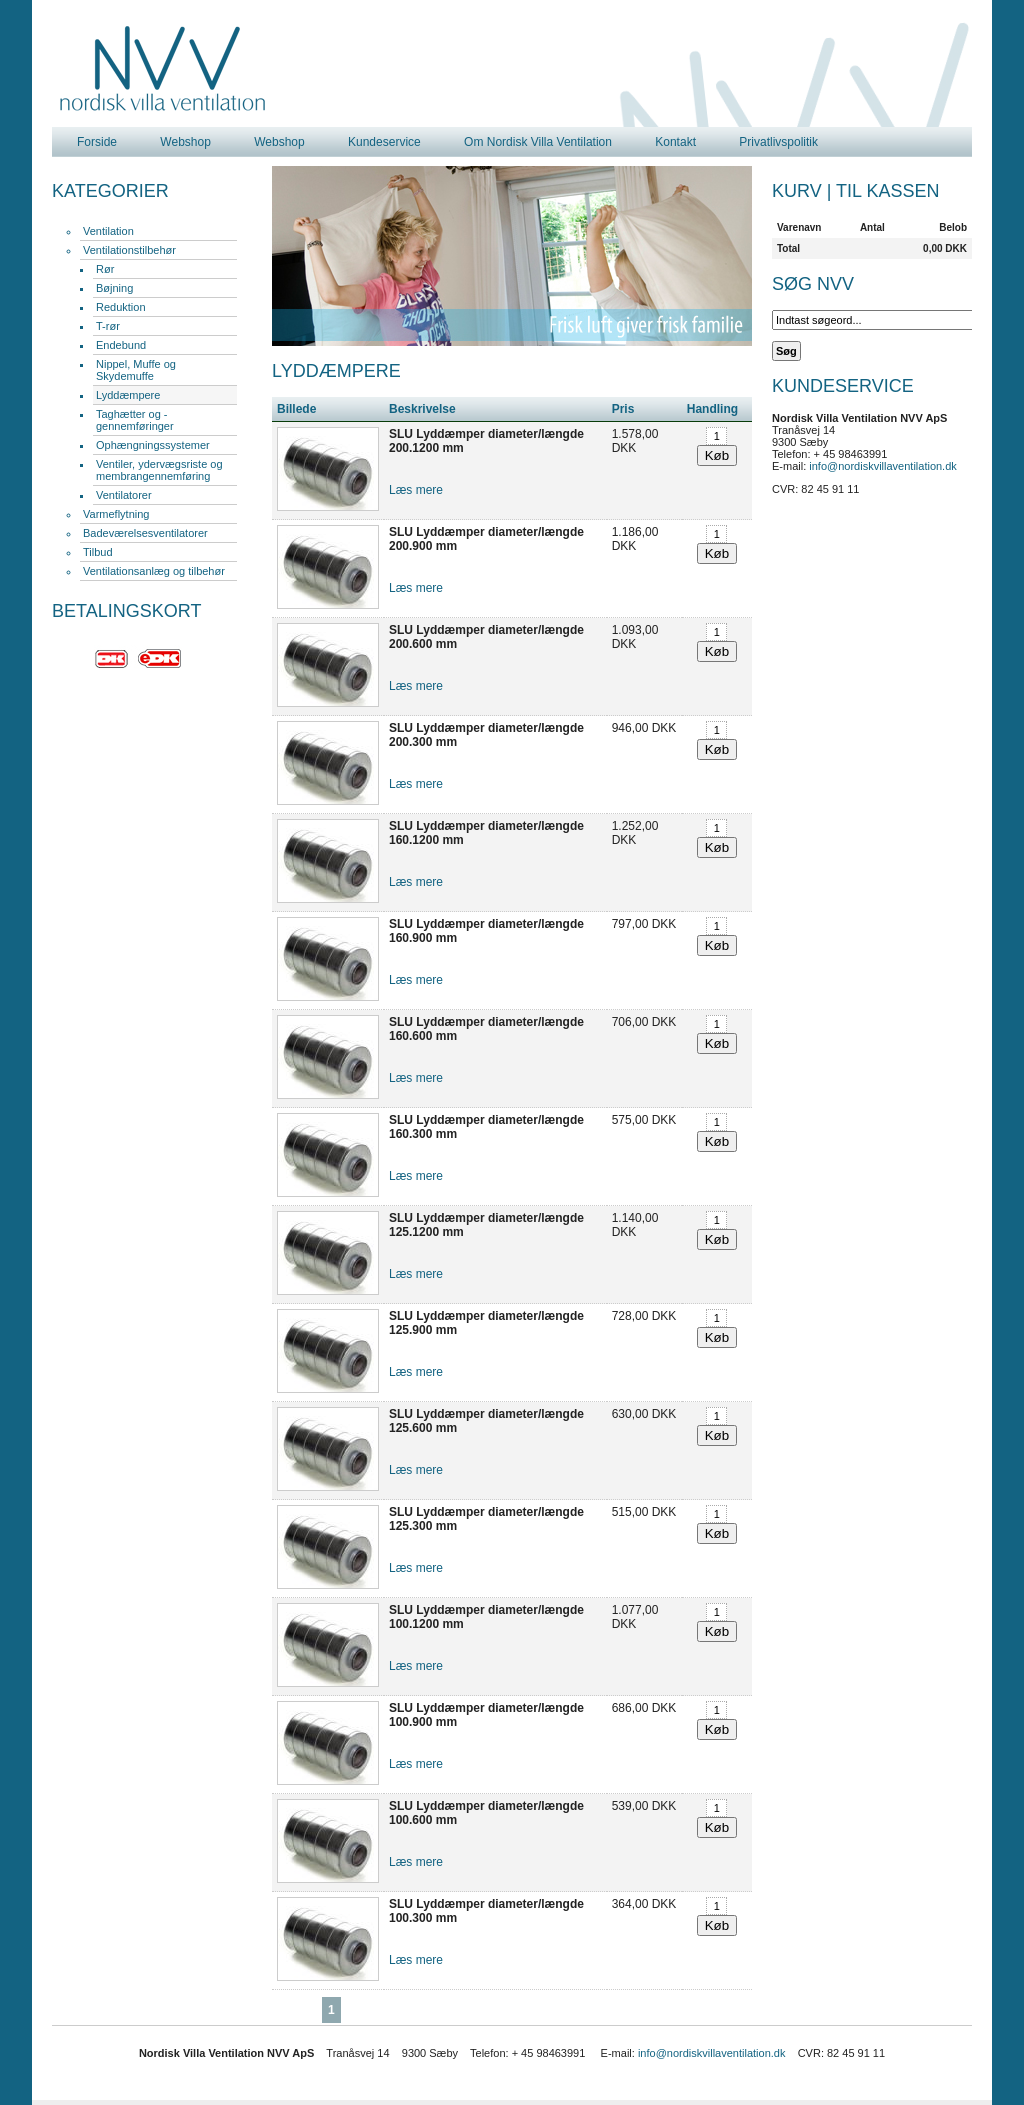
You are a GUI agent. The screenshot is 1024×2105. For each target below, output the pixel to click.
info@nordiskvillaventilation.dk (883, 466)
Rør (105, 269)
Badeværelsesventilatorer (145, 533)
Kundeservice (384, 142)
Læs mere (416, 490)
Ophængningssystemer (153, 445)
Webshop (185, 142)
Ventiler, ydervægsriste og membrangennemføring (159, 470)
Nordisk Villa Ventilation (163, 69)
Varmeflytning (116, 514)
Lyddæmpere (128, 395)
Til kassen (887, 191)
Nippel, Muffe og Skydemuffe (136, 370)
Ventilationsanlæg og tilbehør (154, 571)
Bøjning (114, 288)
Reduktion (121, 307)
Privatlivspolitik (778, 142)
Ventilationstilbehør (129, 250)
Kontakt (675, 142)
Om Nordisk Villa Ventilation (538, 142)
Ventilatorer (124, 495)
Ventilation (108, 231)
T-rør (108, 326)
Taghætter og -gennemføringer (135, 420)
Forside (97, 142)
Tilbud (98, 552)
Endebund (121, 345)
